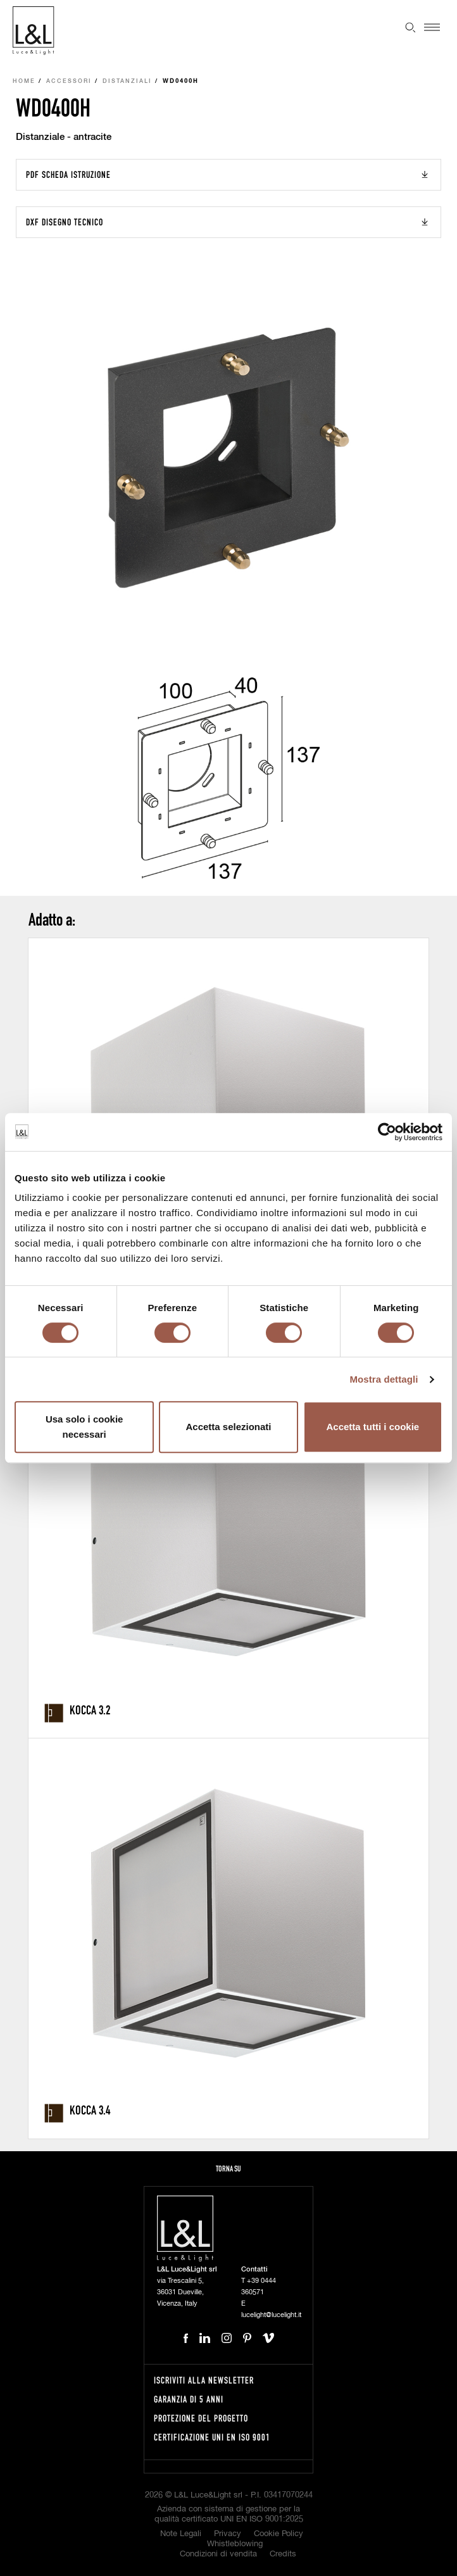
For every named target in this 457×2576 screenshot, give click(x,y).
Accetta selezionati (228, 1426)
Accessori (69, 81)
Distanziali (127, 81)
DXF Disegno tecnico (64, 222)
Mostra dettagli (383, 1379)
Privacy (227, 2534)
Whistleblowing (235, 2544)
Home (24, 81)
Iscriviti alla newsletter (204, 2380)
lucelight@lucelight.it (271, 2314)
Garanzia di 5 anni (188, 2399)
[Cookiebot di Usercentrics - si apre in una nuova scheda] (387, 1131)
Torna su (228, 2168)
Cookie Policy (278, 2534)
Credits (283, 2554)
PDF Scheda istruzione (68, 174)
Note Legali (180, 2534)
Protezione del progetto (201, 2418)
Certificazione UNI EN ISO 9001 (212, 2437)
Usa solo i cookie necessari (84, 1427)
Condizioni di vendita (218, 2554)
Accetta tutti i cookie (372, 1426)
